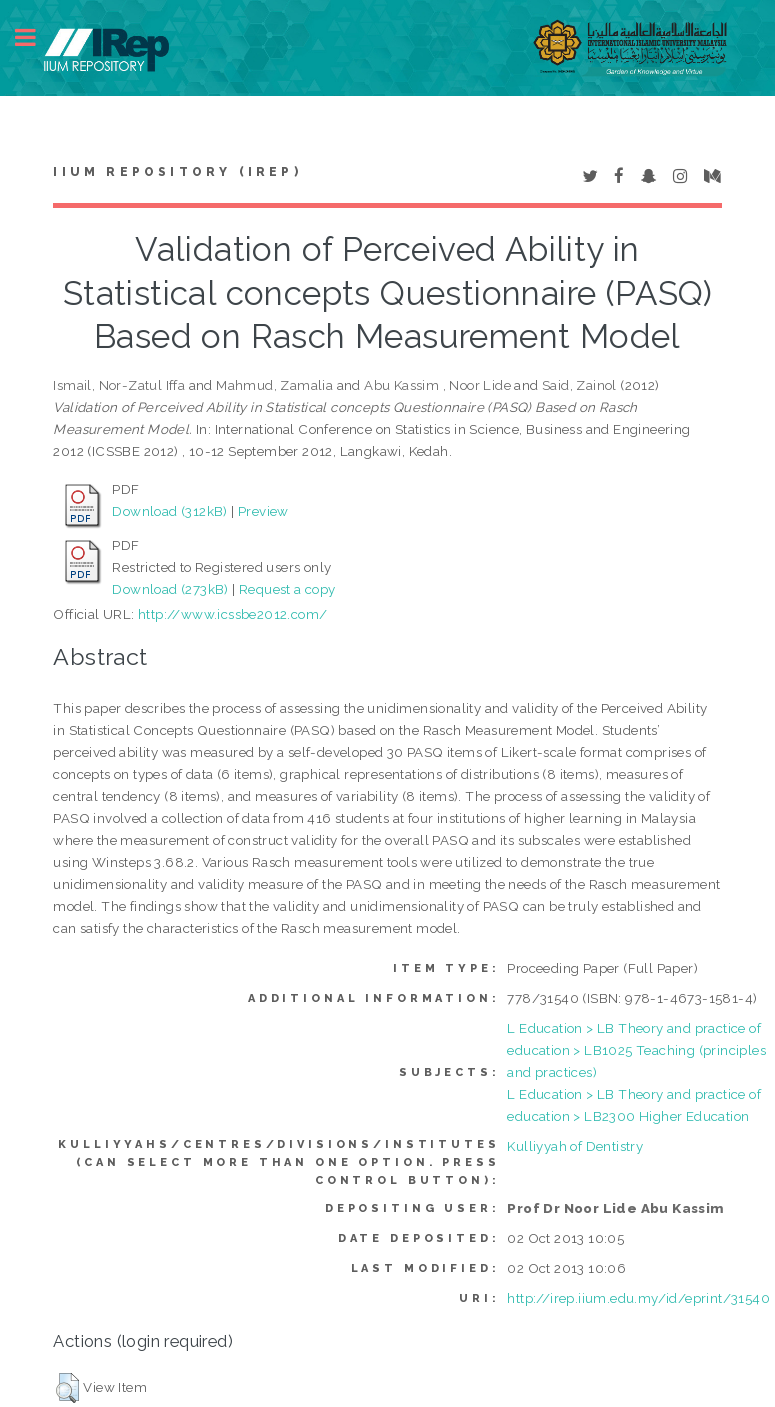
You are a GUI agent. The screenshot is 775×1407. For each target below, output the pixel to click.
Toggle (36, 37)
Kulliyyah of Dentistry (575, 1146)
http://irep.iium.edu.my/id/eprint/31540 (638, 1298)
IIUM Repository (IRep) (177, 172)
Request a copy (287, 589)
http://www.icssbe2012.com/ (232, 614)
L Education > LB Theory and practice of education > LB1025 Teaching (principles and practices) (636, 1050)
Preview (263, 511)
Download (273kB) (170, 589)
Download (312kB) (169, 511)
